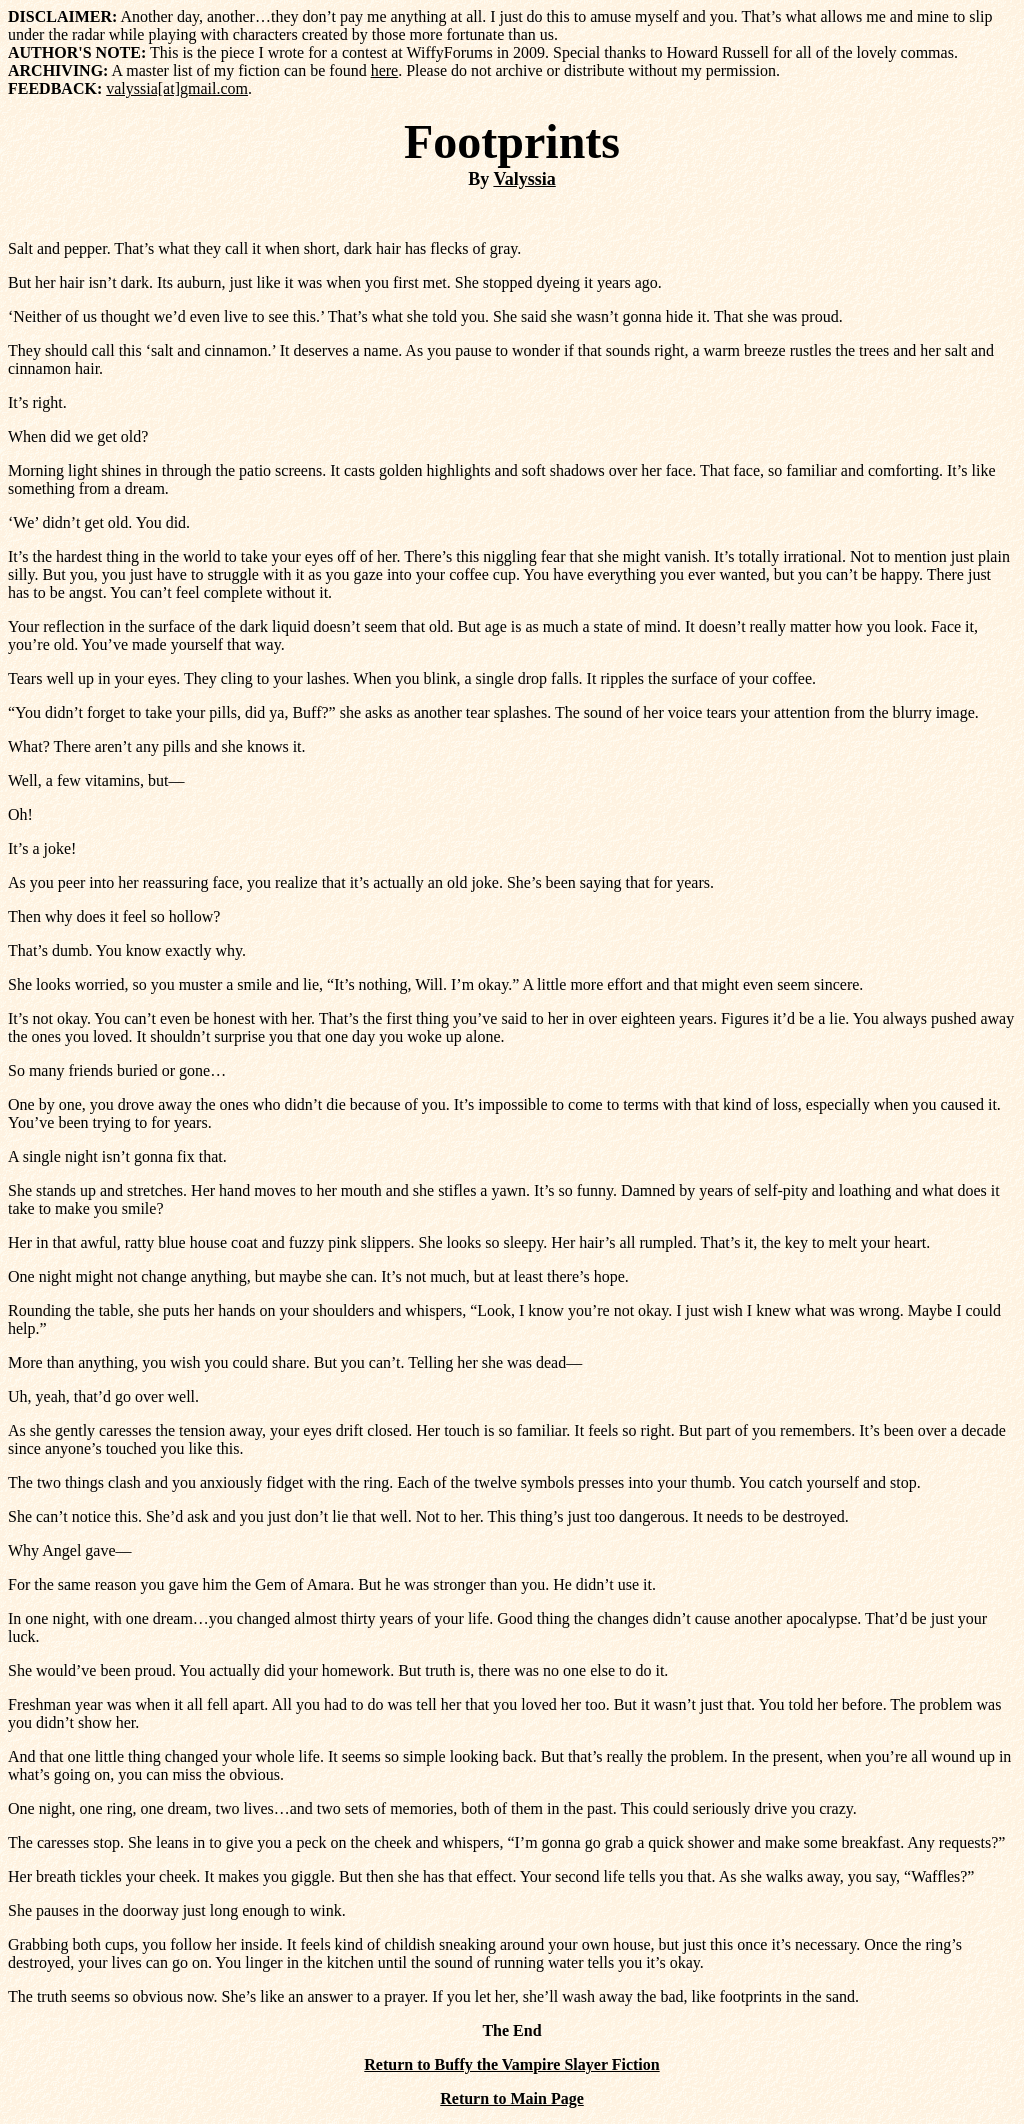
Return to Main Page (512, 2098)
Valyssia (524, 179)
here (385, 70)
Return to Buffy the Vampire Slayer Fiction (511, 2064)
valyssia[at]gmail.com (177, 88)
